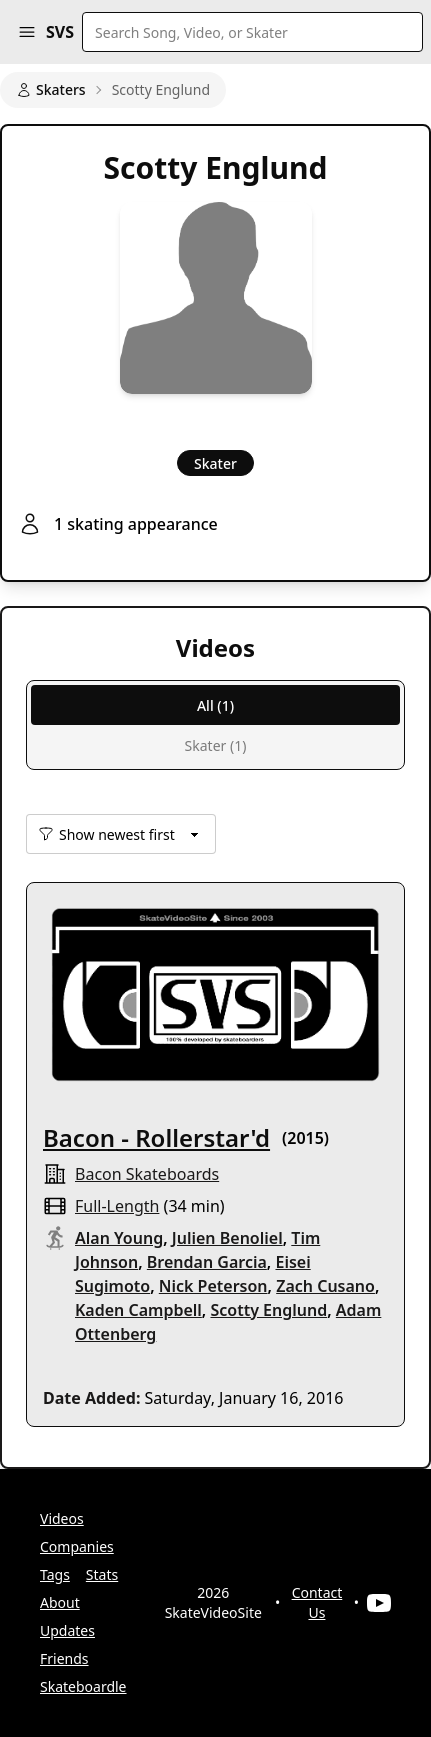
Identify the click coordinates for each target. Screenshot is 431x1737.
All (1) (215, 705)
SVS (60, 32)
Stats (102, 1574)
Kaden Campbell (138, 1310)
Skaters (51, 89)
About (60, 1602)
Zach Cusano (325, 1286)
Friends (64, 1658)
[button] (27, 32)
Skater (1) (216, 745)
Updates (67, 1630)
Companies (77, 1546)
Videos (62, 1518)
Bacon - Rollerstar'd (156, 1137)
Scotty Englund (268, 1310)
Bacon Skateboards (147, 1174)
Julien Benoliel (227, 1238)
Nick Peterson (213, 1286)
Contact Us (317, 1602)
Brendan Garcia (207, 1262)
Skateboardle (83, 1686)
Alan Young (119, 1238)
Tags (55, 1574)
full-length (117, 1206)
